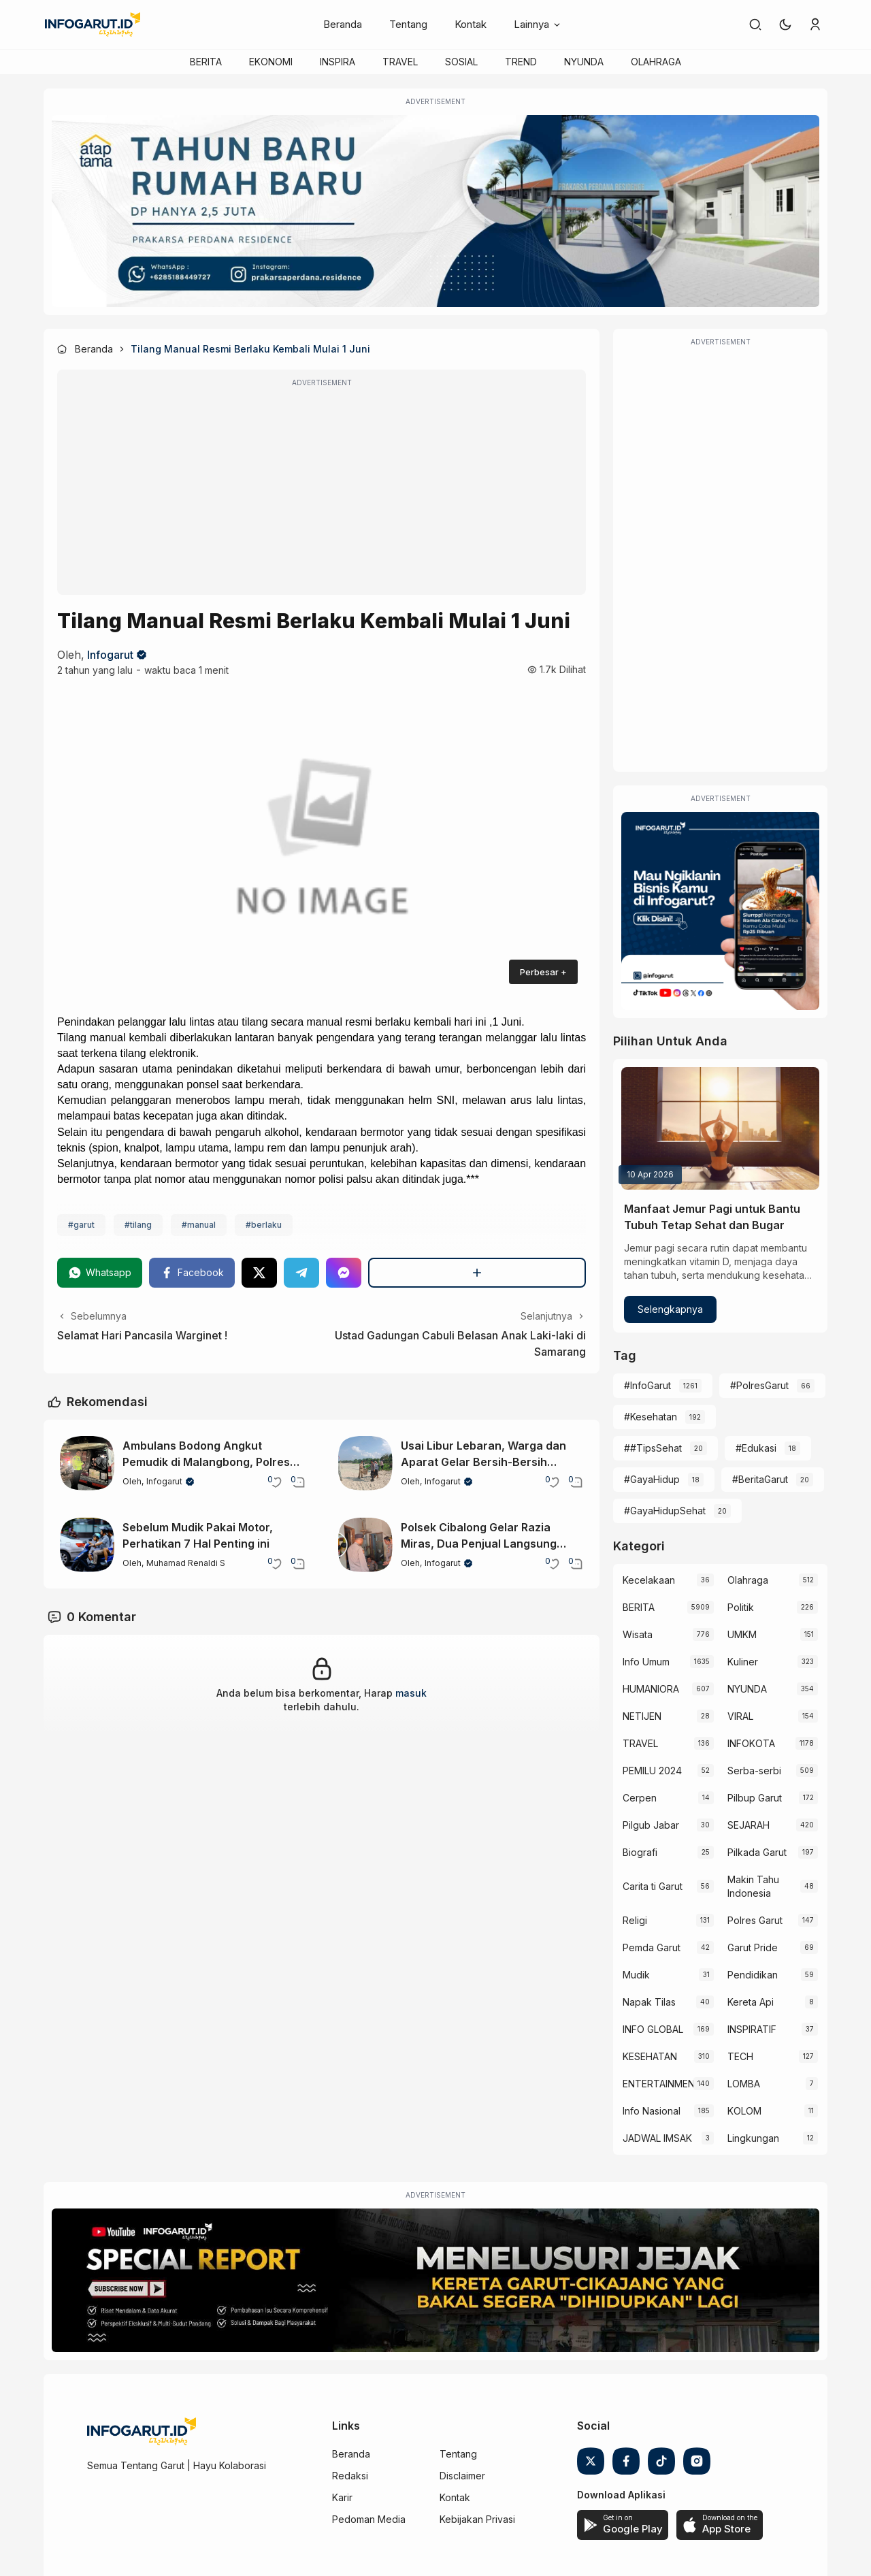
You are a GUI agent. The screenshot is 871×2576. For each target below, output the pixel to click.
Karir (342, 2497)
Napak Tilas (649, 2002)
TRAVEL (400, 61)
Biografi (640, 1852)
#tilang (138, 1225)
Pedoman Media (369, 2519)
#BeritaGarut (760, 1479)
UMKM (742, 1634)
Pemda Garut (651, 1947)
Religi (635, 1920)
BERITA (206, 61)
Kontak (471, 24)
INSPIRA (337, 61)
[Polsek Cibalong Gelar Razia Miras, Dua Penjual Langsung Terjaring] (365, 1545)
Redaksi (350, 2475)
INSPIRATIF (751, 2029)
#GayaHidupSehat (665, 1510)
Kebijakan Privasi (477, 2519)
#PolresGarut (759, 1385)
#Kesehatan (650, 1416)
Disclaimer (462, 2475)
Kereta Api (750, 2002)
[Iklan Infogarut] (720, 911)
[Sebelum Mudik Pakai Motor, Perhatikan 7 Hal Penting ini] (87, 1545)
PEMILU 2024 (652, 1770)
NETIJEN (642, 1716)
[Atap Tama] (435, 211)
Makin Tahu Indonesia (753, 1886)
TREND (521, 61)
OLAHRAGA (656, 61)
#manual (199, 1225)
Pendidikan (752, 1974)
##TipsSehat (653, 1448)
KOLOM (744, 2111)
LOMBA (743, 2083)
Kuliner (742, 1661)
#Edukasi (756, 1448)
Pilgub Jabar (651, 1825)
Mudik (636, 1974)
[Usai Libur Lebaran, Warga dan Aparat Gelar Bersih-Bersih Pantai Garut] (365, 1463)
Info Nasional (651, 2111)
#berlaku (264, 1225)
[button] (785, 24)
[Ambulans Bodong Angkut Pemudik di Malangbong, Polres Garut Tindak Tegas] (87, 1463)
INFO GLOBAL (653, 2029)
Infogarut (110, 655)
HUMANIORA (651, 1689)
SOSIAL (461, 61)
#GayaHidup (652, 1479)
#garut (81, 1225)
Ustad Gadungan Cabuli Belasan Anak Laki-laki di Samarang (460, 1343)
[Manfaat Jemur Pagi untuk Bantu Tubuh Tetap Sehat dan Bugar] (720, 1128)
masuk (411, 1693)
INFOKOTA (751, 1743)
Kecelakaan (649, 1580)
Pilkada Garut (757, 1852)
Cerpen (640, 1798)
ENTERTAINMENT (658, 2083)
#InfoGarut (647, 1385)
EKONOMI (271, 61)
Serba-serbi (754, 1770)
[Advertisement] (321, 491)
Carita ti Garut (653, 1886)
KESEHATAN (650, 2056)
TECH (740, 2056)
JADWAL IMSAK (657, 2138)
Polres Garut (755, 1920)
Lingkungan (753, 2138)
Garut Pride (752, 1947)
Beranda (342, 24)
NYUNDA (584, 61)
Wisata (638, 1634)
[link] (755, 24)
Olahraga (747, 1580)
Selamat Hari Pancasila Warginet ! (142, 1335)
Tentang (408, 24)
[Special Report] (435, 2280)
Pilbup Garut (754, 1798)
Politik (740, 1607)
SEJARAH (748, 1825)
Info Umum (646, 1661)
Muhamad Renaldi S (185, 1563)
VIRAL (740, 1716)
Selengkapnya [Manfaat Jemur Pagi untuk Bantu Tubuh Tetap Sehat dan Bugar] (670, 1309)
